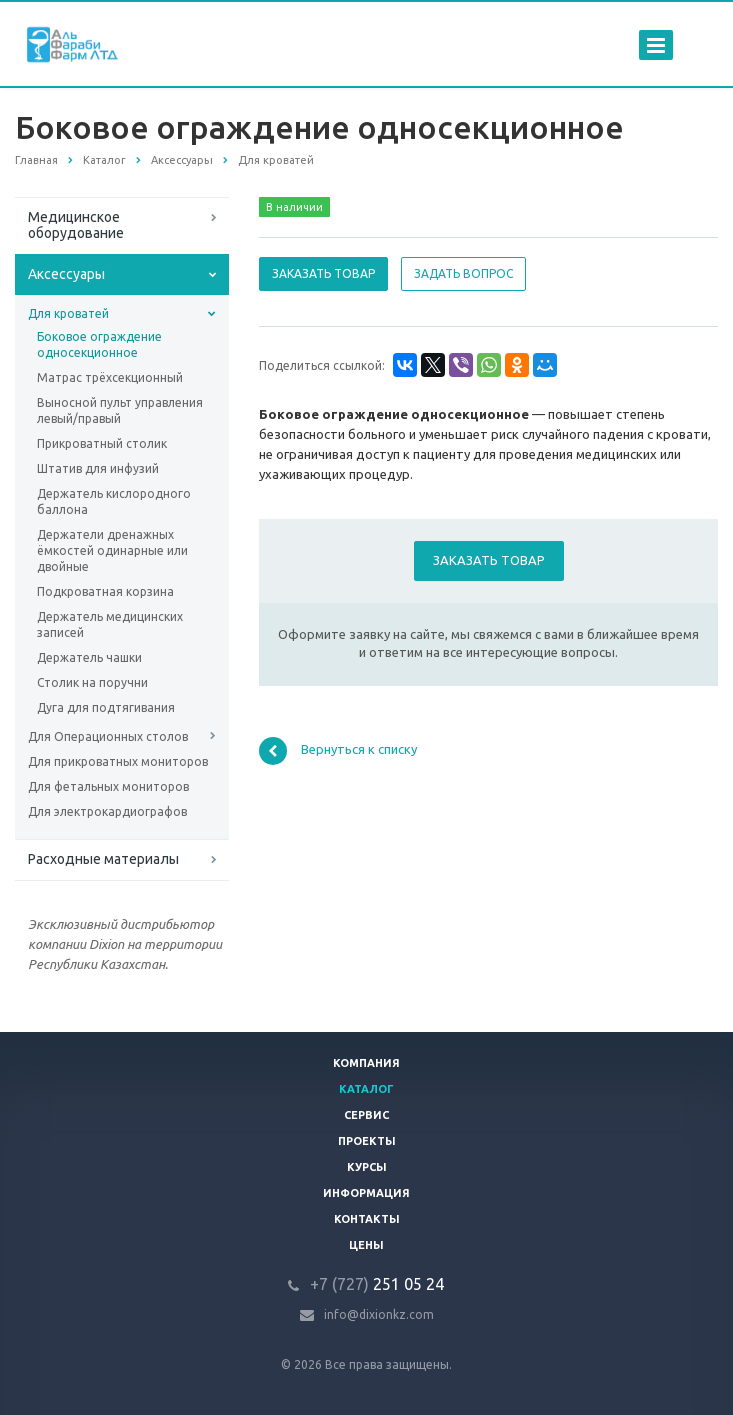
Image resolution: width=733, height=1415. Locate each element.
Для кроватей (68, 313)
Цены (366, 1245)
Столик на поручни (92, 682)
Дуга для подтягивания (106, 707)
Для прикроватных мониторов (118, 761)
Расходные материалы (103, 859)
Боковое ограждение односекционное (99, 344)
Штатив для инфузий (98, 468)
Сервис (366, 1115)
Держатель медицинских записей (110, 624)
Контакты (367, 1219)
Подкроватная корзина (105, 591)
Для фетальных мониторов (108, 786)
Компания (366, 1063)
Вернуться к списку (338, 751)
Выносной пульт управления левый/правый (120, 410)
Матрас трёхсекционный (110, 377)
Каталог (366, 1089)
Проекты (367, 1141)
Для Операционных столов (108, 736)
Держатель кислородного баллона (114, 501)
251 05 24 (377, 1284)
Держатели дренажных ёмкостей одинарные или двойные (112, 550)
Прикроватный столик (102, 443)
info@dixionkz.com (379, 1314)
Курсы (367, 1167)
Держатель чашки (89, 657)
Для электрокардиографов (107, 811)
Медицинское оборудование (76, 225)
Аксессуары (66, 274)
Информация (366, 1193)
